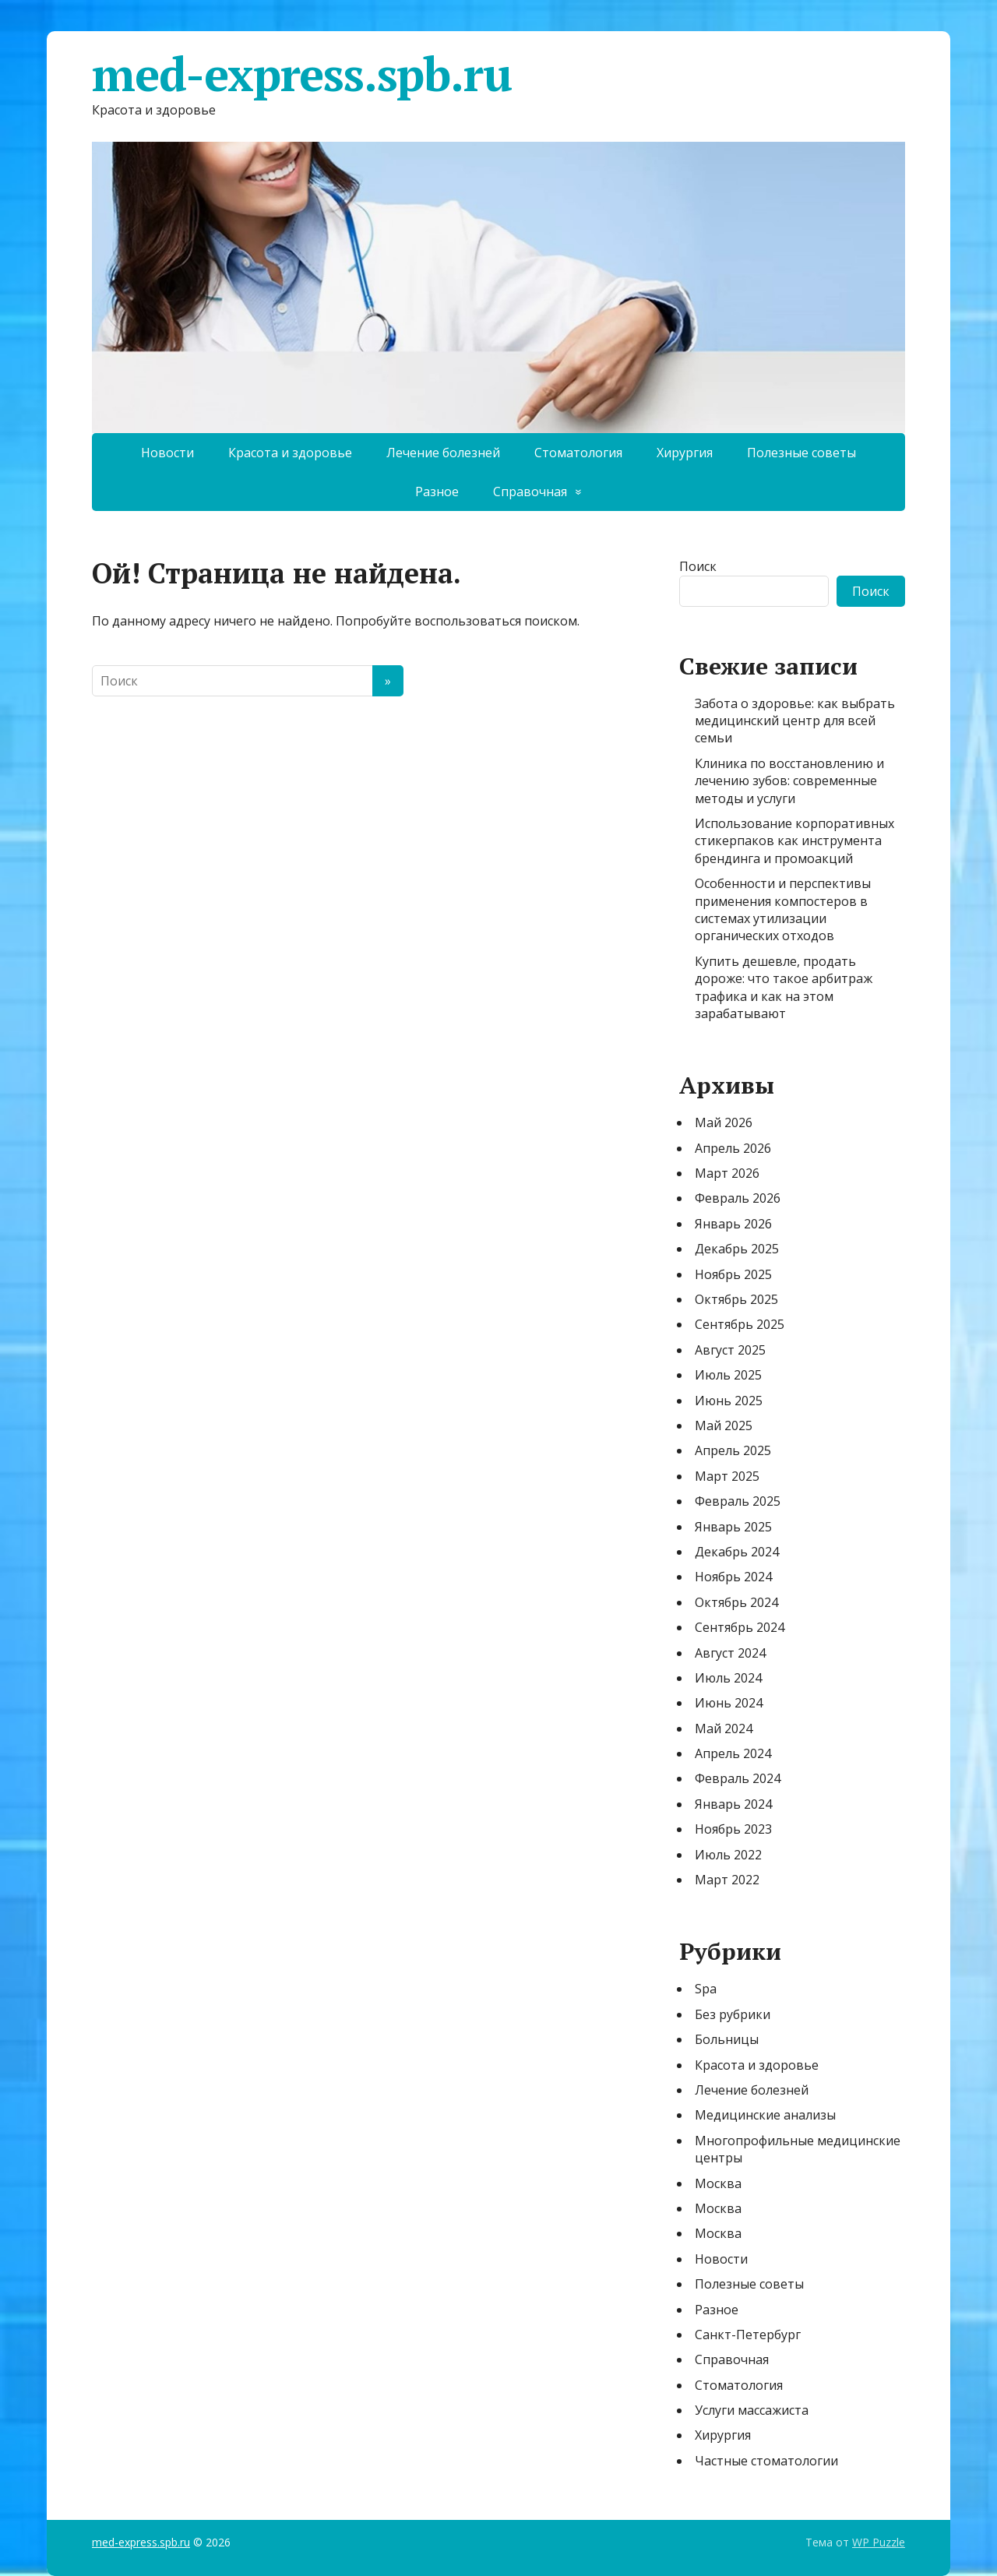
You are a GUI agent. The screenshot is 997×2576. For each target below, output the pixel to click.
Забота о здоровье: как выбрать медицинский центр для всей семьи (795, 721)
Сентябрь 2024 (739, 1627)
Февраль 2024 (737, 1778)
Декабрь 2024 (737, 1551)
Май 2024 (723, 1728)
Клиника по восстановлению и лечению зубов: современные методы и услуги (789, 781)
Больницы (727, 2039)
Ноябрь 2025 (733, 1274)
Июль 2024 (728, 1677)
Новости (167, 452)
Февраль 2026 (737, 1198)
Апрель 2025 (733, 1450)
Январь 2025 (733, 1526)
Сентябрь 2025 (739, 1324)
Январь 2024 (733, 1804)
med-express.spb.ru (301, 74)
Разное (437, 491)
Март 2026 (727, 1173)
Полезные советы (801, 452)
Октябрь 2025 (736, 1299)
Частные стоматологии (766, 2460)
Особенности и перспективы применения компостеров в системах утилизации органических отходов (783, 909)
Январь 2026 (733, 1223)
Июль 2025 (728, 1374)
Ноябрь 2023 (733, 1829)
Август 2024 (730, 1653)
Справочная (530, 491)
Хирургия (685, 452)
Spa (706, 1988)
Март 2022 (727, 1879)
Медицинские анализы (765, 2114)
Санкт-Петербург (748, 2334)
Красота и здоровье (290, 452)
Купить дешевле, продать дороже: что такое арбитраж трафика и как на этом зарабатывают (783, 987)
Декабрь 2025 (737, 1248)
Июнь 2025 (729, 1400)
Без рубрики (732, 2014)
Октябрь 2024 (736, 1602)
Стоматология (578, 452)
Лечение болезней (443, 452)
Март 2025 (727, 1476)
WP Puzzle (878, 2542)
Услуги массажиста (752, 2410)
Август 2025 (730, 1349)
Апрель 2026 (733, 1148)
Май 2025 (723, 1425)
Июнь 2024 (729, 1702)
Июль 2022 (728, 1854)
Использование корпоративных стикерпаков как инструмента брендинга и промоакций (794, 841)
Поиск (698, 566)
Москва (718, 2183)
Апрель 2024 (733, 1753)
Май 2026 (723, 1122)
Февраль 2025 (737, 1501)
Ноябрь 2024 (733, 1576)
